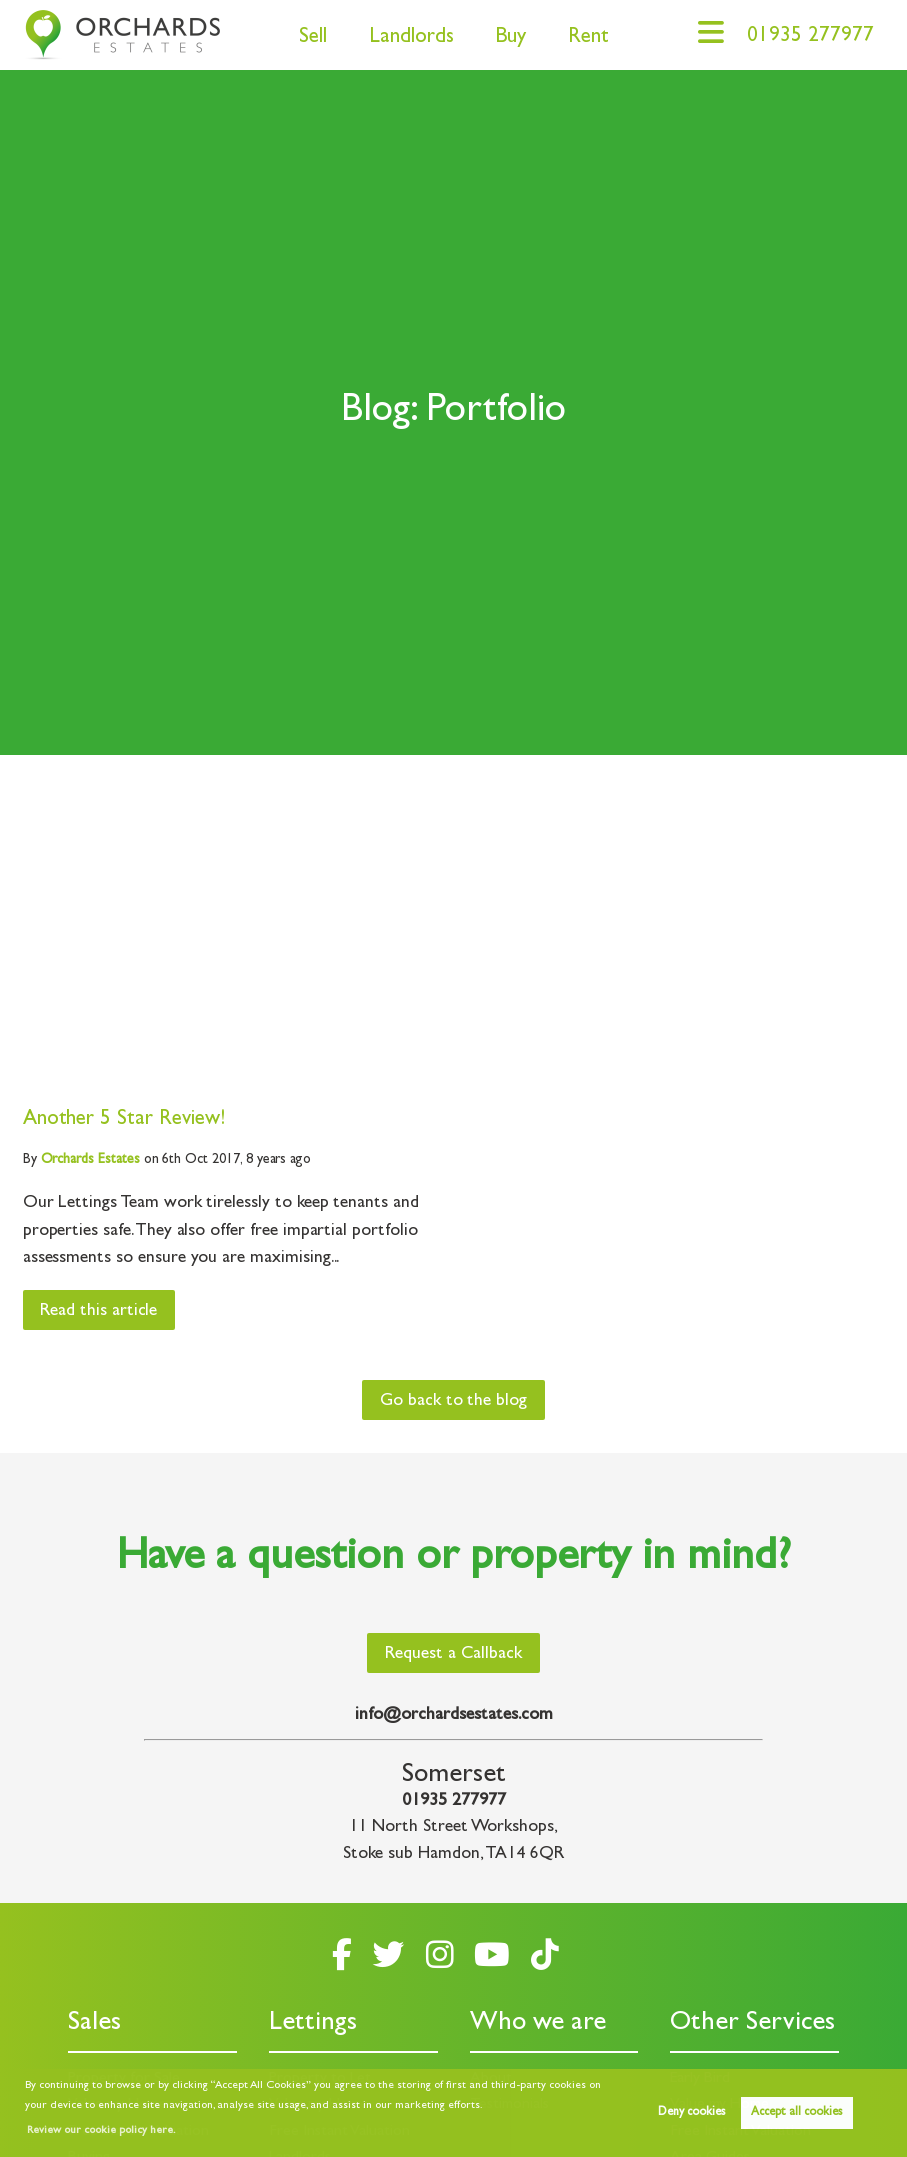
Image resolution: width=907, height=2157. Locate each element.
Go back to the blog (453, 1402)
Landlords (411, 38)
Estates (90, 1160)
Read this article (98, 1312)
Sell (313, 38)
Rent (588, 38)
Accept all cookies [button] (796, 2113)
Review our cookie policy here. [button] (101, 2131)
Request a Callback (453, 1655)
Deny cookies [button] (691, 2113)
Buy (510, 38)
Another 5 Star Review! (124, 1120)
